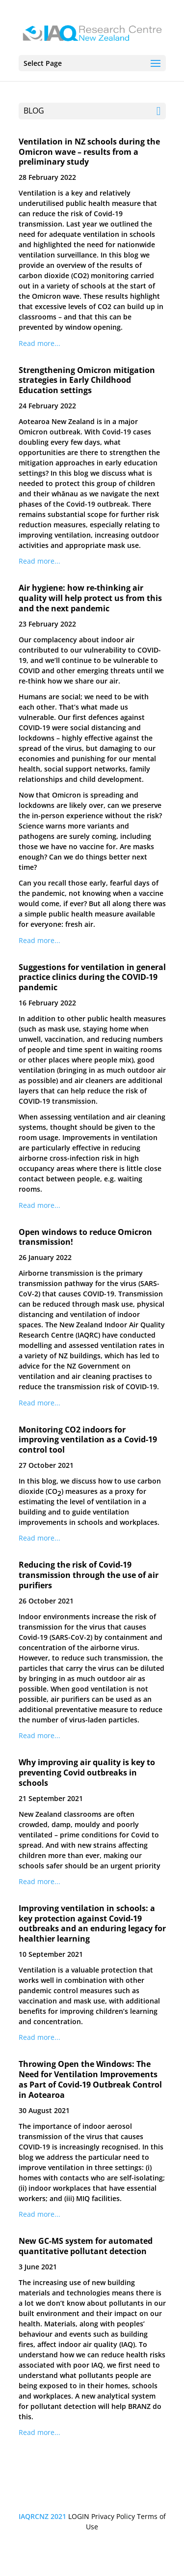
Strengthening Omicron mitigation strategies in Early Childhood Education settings (87, 380)
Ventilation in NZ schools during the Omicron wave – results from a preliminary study (89, 152)
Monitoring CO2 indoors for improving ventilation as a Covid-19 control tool (88, 1440)
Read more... (39, 343)
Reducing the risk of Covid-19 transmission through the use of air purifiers (88, 1575)
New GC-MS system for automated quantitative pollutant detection (86, 2246)
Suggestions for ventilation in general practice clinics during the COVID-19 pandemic (92, 977)
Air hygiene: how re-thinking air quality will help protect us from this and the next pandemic (90, 598)
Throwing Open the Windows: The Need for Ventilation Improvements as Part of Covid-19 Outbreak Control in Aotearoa (90, 2079)
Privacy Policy (113, 2516)
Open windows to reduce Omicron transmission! (85, 1237)
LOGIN (78, 2516)
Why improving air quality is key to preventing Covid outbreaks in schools (87, 1772)
